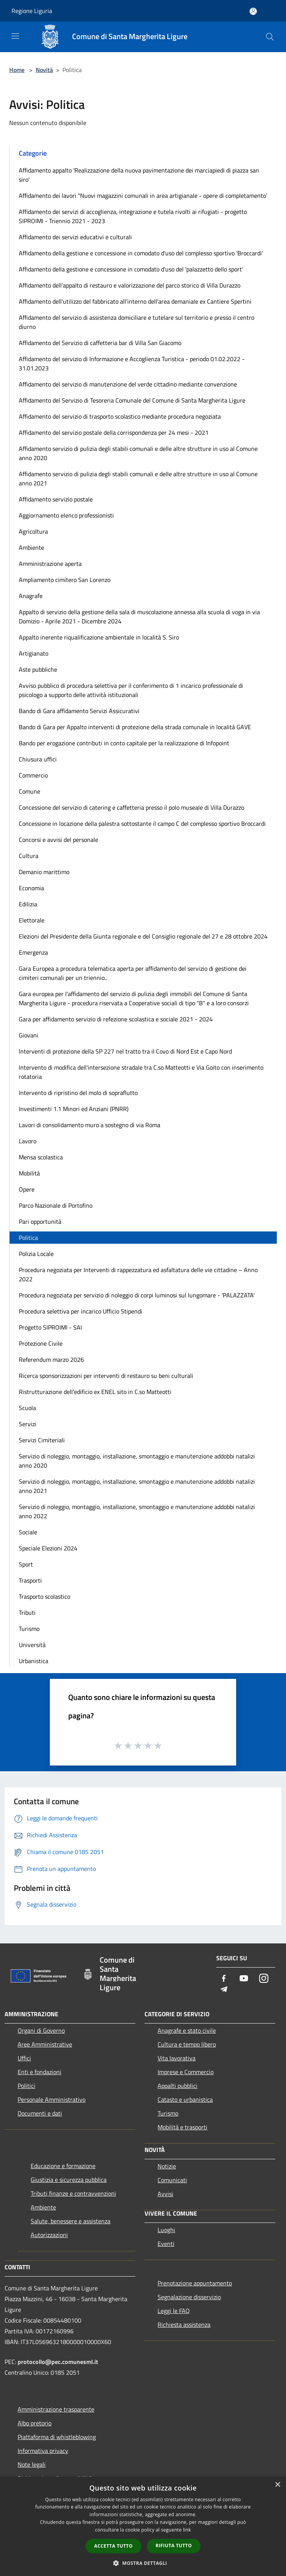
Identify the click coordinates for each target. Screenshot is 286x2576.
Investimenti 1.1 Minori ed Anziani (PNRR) (73, 1108)
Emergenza (33, 952)
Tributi (27, 1612)
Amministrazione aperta (50, 563)
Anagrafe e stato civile (187, 2030)
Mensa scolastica (41, 1157)
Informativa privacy (43, 2450)
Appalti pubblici (177, 2085)
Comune (29, 791)
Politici (26, 2085)
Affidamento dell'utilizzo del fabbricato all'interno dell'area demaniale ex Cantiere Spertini (135, 301)
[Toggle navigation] (15, 36)
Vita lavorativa (177, 2058)
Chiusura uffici (38, 759)
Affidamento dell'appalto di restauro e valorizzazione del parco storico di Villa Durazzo (129, 285)
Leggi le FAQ (174, 2310)
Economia (31, 888)
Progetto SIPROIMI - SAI (50, 1327)
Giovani (28, 1035)
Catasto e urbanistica (185, 2099)
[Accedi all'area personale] (253, 11)
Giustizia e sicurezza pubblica (69, 2179)
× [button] (277, 2485)
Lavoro (27, 1141)
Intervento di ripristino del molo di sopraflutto (78, 1092)
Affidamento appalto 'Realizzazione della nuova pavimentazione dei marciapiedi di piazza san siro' (139, 175)
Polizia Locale (36, 1253)
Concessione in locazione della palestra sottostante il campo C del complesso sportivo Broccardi (142, 823)
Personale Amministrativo (51, 2099)
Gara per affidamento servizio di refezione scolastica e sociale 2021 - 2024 (116, 1019)
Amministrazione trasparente (56, 2409)
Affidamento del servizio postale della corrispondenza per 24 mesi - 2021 (114, 432)
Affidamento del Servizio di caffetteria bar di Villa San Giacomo (100, 342)
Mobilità (29, 1173)
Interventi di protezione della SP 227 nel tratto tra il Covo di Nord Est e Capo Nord (125, 1051)
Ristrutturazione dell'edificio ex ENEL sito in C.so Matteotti (95, 1391)
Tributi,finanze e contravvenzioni (73, 2193)
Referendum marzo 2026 (51, 1359)
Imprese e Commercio (186, 2071)
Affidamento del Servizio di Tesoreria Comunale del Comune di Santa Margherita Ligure (132, 400)
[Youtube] (243, 1979)
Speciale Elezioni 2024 (48, 1548)
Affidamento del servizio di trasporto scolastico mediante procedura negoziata (120, 416)
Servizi (27, 1424)
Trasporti (30, 1580)
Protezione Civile (40, 1343)
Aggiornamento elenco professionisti (66, 515)
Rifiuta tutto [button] (174, 2545)
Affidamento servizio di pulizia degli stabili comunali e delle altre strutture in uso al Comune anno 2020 (138, 453)
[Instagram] (263, 1979)
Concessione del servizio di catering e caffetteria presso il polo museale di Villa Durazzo (131, 807)
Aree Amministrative (45, 2044)
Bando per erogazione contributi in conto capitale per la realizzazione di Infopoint (124, 743)
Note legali (32, 2464)
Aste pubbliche (38, 669)
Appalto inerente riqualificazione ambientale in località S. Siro (99, 637)
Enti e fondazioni (39, 2071)
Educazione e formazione (63, 2165)
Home (17, 69)
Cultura (28, 855)
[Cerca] (269, 36)
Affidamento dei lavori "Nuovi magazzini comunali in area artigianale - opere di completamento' (143, 195)
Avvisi (165, 2193)
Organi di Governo (41, 2030)
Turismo (29, 1628)
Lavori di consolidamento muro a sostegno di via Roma (89, 1124)
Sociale (28, 1532)
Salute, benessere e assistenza (70, 2221)
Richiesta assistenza (184, 2324)
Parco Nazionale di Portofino (55, 1205)
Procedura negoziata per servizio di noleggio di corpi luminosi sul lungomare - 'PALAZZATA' (137, 1295)
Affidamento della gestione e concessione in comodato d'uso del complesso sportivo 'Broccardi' (141, 253)
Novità (44, 69)
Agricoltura (33, 531)
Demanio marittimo (44, 871)
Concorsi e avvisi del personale (58, 839)
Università (32, 1644)
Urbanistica (33, 1660)
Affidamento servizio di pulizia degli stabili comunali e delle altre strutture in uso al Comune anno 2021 (138, 478)
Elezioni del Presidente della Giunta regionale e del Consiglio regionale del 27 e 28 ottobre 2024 (143, 936)
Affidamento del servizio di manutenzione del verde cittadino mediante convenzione (128, 384)
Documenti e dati (40, 2113)
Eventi (166, 2243)
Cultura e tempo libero (187, 2044)
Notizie (167, 2166)
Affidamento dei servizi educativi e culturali (75, 237)
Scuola (27, 1407)
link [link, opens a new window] (187, 2530)
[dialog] (143, 2526)
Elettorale (31, 920)
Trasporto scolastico (44, 1596)
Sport (26, 1564)
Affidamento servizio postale (56, 499)
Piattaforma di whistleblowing (57, 2436)
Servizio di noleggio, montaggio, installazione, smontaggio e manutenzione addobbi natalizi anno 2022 (137, 1511)
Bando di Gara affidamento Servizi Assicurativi (79, 710)
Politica (28, 1237)
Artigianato (33, 653)
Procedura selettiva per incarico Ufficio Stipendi (80, 1311)
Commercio (33, 775)
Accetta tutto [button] (113, 2546)
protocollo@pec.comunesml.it (58, 2361)
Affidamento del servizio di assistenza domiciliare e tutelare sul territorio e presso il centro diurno (136, 322)
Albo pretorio (34, 2423)
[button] (143, 2563)
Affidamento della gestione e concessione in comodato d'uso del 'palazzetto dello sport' (131, 269)
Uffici (24, 2058)
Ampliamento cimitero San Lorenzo (64, 579)
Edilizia (28, 904)
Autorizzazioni (49, 2234)
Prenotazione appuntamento (195, 2283)
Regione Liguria (32, 10)
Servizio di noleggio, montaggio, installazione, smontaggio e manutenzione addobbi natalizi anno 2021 (137, 1486)
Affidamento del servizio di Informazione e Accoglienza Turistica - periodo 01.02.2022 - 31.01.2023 (132, 363)
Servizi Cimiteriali (42, 1440)
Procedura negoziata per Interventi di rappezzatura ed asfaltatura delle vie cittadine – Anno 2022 (138, 1274)
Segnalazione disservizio (189, 2296)
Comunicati (172, 2180)
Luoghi (166, 2229)
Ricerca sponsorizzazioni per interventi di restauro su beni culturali (106, 1375)
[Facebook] (224, 1979)
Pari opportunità (40, 1221)
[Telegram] (224, 1989)
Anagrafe (31, 595)
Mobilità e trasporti (182, 2127)
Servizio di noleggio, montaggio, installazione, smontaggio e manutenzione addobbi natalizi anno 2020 (137, 1461)
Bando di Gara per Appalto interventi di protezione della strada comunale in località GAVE (135, 727)
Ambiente (31, 547)
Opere (27, 1189)
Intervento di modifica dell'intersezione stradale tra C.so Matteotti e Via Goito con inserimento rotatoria (141, 1072)
